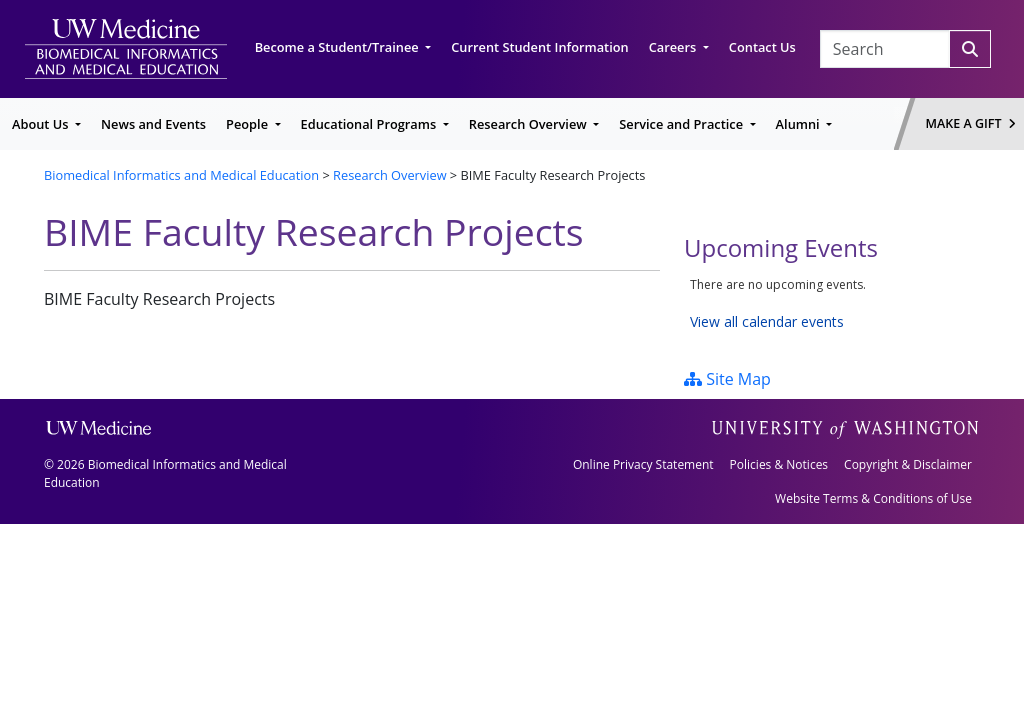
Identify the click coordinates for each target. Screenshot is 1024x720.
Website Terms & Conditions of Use (873, 498)
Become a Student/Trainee (338, 47)
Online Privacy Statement (643, 464)
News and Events (153, 124)
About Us (42, 124)
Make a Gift (971, 123)
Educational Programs (370, 124)
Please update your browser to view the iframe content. (832, 303)
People (248, 124)
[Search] (970, 49)
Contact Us (762, 47)
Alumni (799, 124)
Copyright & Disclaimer (908, 464)
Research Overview (529, 124)
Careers (674, 47)
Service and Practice (682, 124)
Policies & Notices (779, 464)
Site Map (727, 379)
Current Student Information (539, 47)
